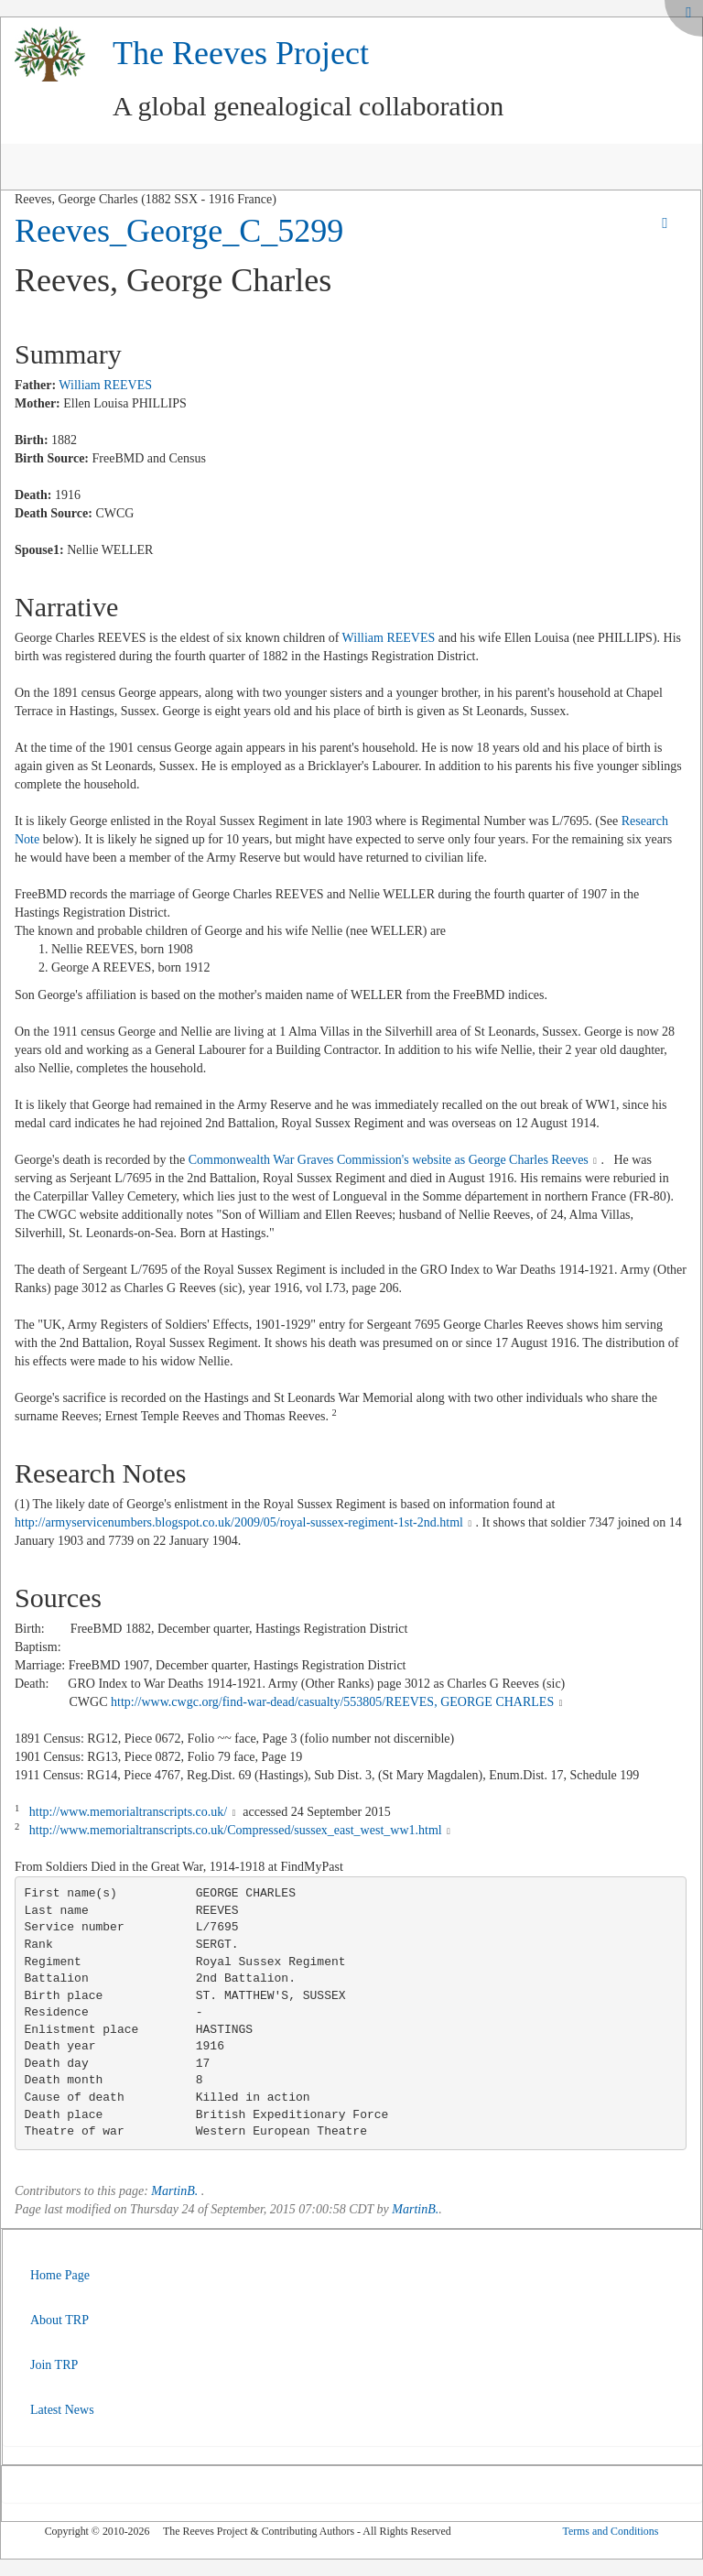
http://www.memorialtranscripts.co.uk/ (128, 1812)
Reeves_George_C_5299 (179, 230)
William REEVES (105, 385)
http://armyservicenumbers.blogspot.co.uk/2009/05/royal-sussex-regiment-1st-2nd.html (239, 1522)
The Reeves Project (241, 53)
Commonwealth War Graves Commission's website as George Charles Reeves (389, 1160)
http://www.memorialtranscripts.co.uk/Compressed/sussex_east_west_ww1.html (235, 1830)
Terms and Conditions (610, 2531)
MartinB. (174, 2191)
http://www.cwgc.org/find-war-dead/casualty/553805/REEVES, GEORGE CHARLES (332, 1702)
